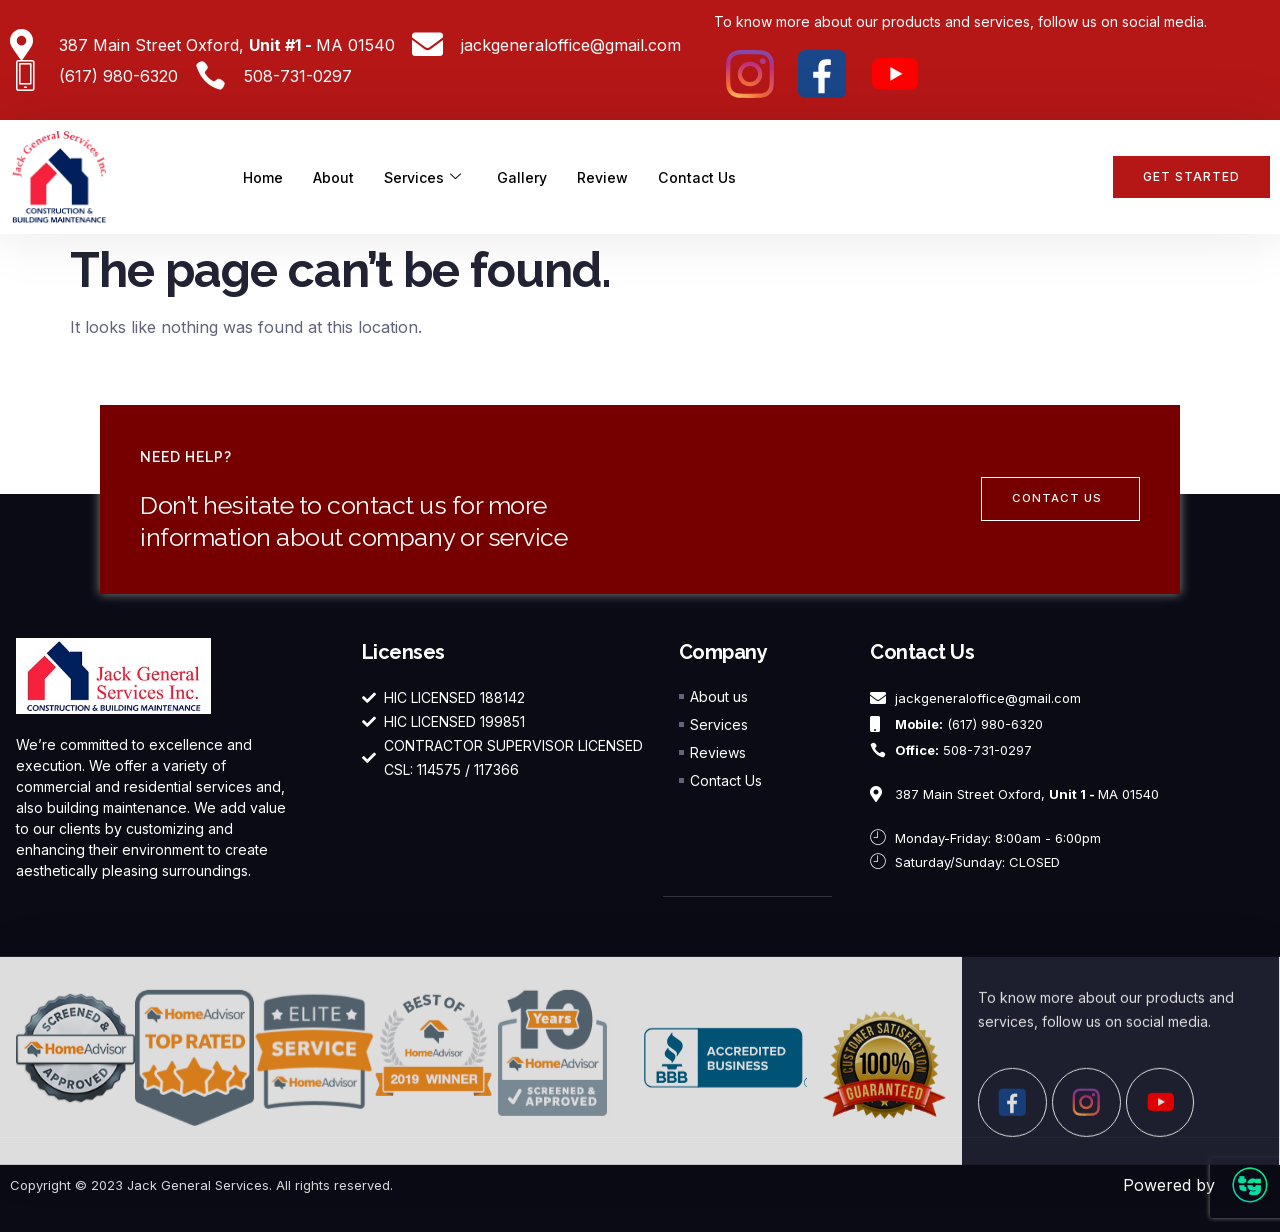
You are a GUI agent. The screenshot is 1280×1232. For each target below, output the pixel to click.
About (337, 176)
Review (614, 176)
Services (428, 177)
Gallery (531, 176)
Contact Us (710, 176)
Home (264, 176)
